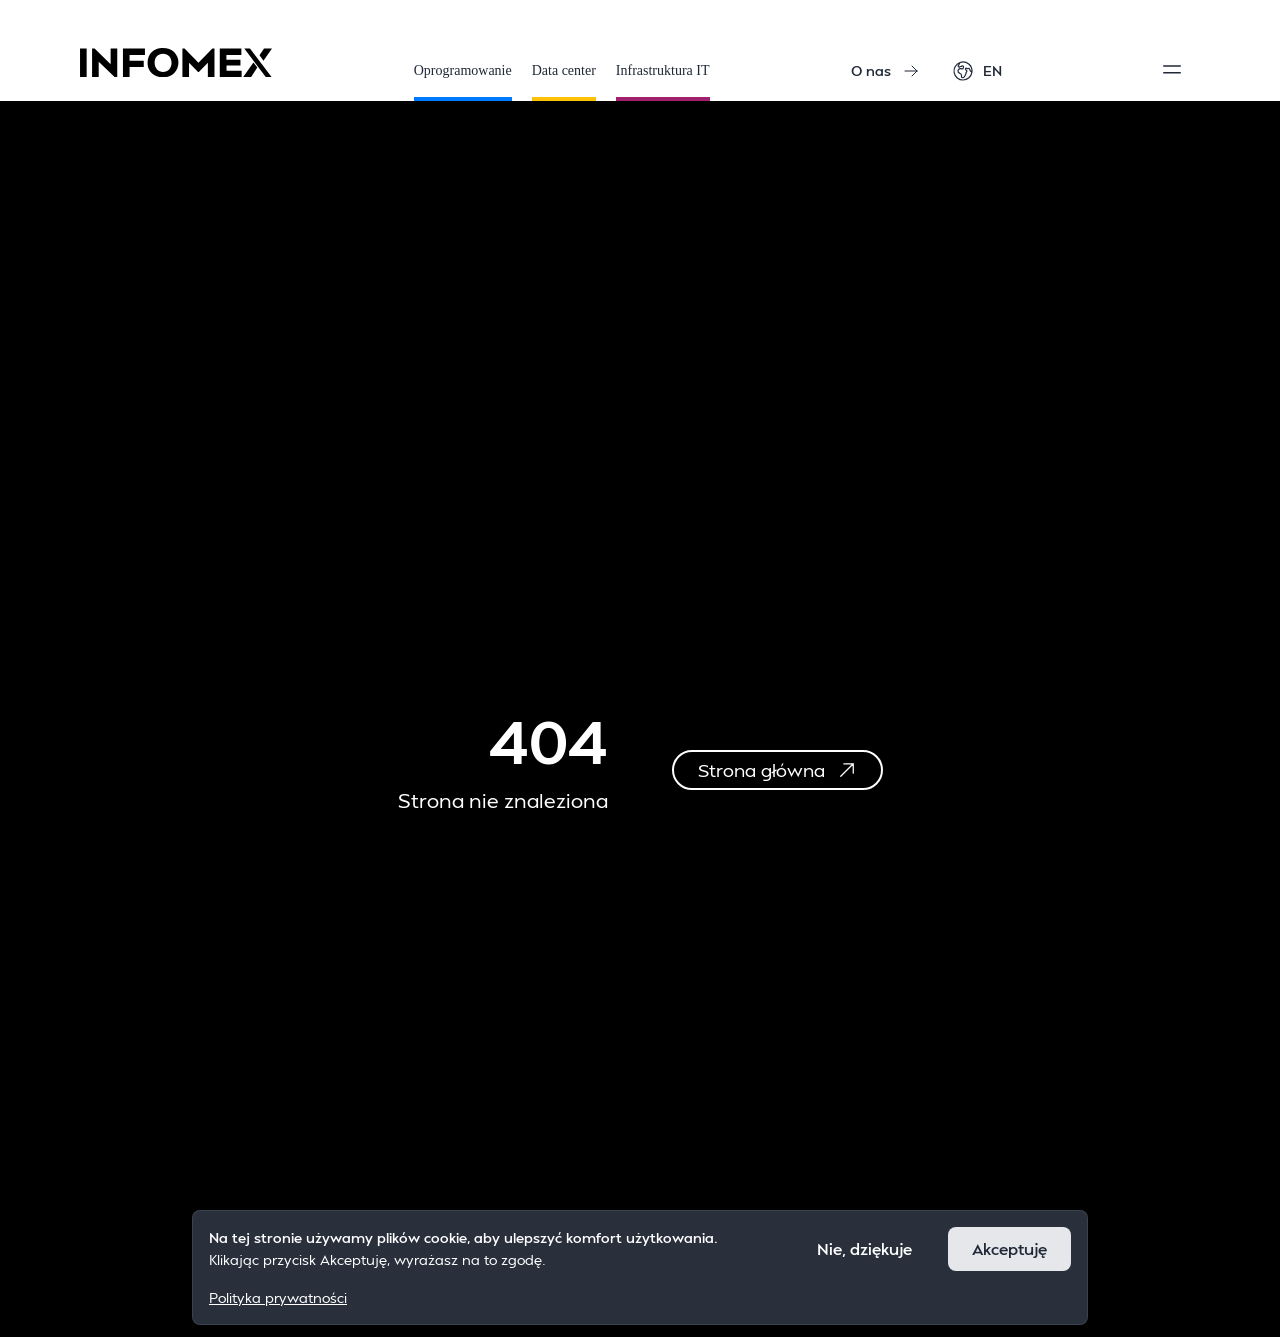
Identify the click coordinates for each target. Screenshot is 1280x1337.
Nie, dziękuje (864, 1248)
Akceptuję (1009, 1248)
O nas (885, 70)
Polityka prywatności (278, 1297)
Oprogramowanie (463, 82)
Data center (564, 82)
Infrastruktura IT (663, 82)
